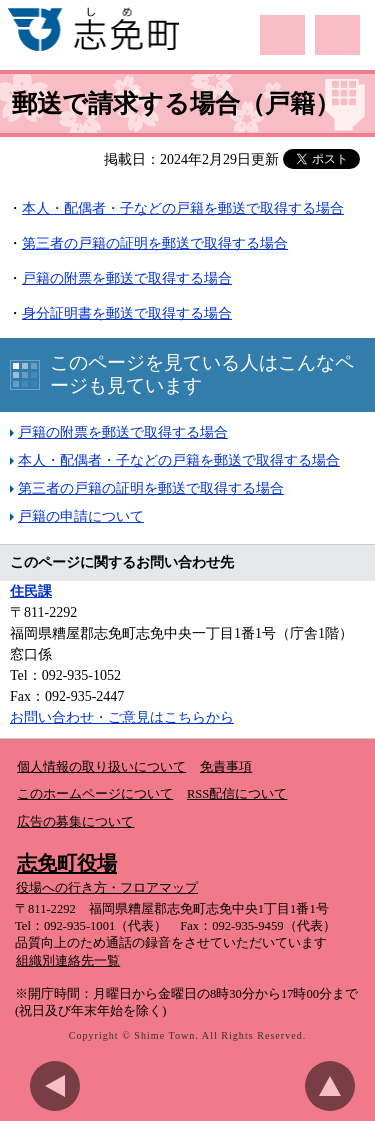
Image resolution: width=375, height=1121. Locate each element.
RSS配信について (237, 794)
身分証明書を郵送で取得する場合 (127, 313)
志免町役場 (67, 863)
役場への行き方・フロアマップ (107, 888)
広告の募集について (75, 822)
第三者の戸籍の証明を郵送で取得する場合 (155, 243)
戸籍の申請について (81, 516)
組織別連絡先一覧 (68, 961)
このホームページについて (95, 794)
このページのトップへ (335, 1086)
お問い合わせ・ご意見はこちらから (122, 717)
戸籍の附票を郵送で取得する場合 (127, 278)
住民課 (31, 591)
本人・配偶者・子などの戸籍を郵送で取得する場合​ (183, 208)
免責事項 (226, 767)
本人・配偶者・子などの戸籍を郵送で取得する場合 (179, 460)
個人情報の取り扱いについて (101, 767)
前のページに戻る (60, 1086)
